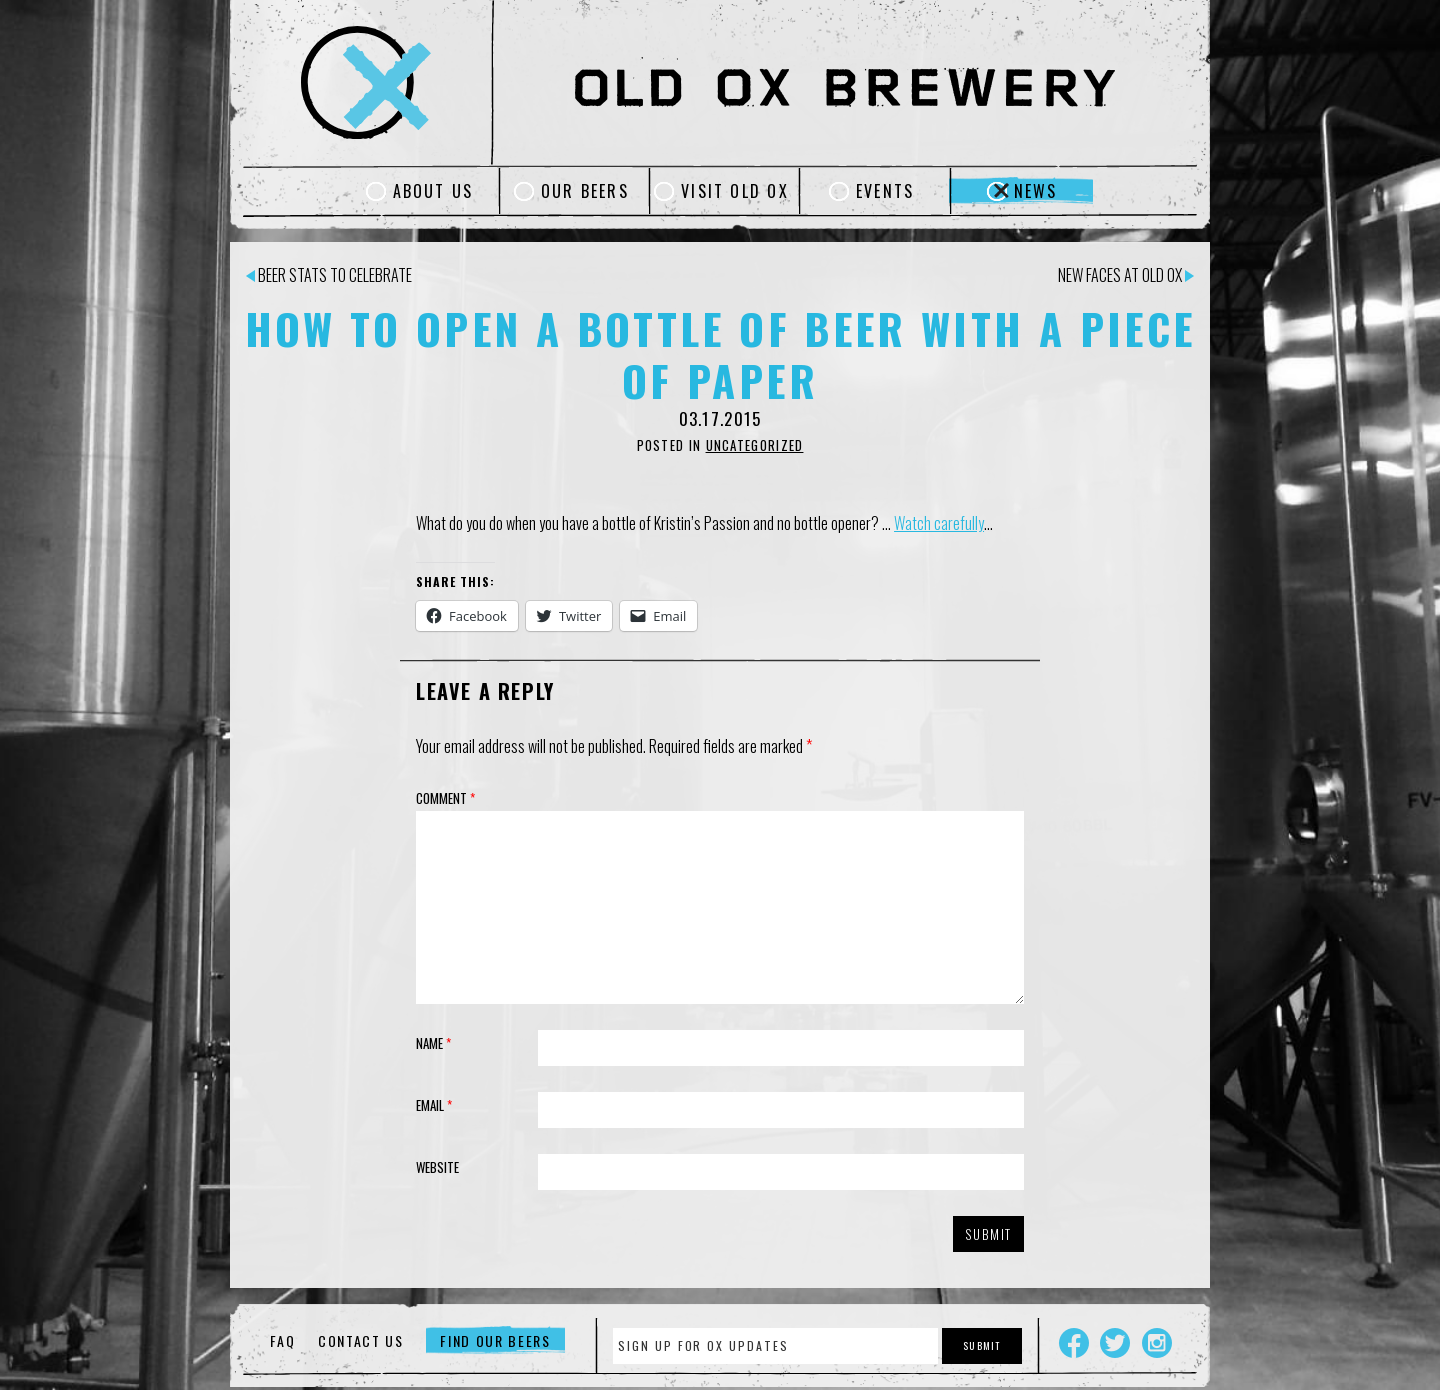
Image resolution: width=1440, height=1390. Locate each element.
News (1036, 191)
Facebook (1074, 1343)
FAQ (282, 1340)
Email (434, 1105)
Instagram (1157, 1343)
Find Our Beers (495, 1340)
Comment (445, 798)
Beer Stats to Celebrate (329, 275)
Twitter (1115, 1343)
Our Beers (585, 191)
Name (433, 1043)
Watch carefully (939, 523)
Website (437, 1167)
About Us (433, 191)
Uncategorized (755, 445)
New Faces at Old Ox (1126, 275)
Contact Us (361, 1340)
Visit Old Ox (735, 191)
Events (885, 191)
